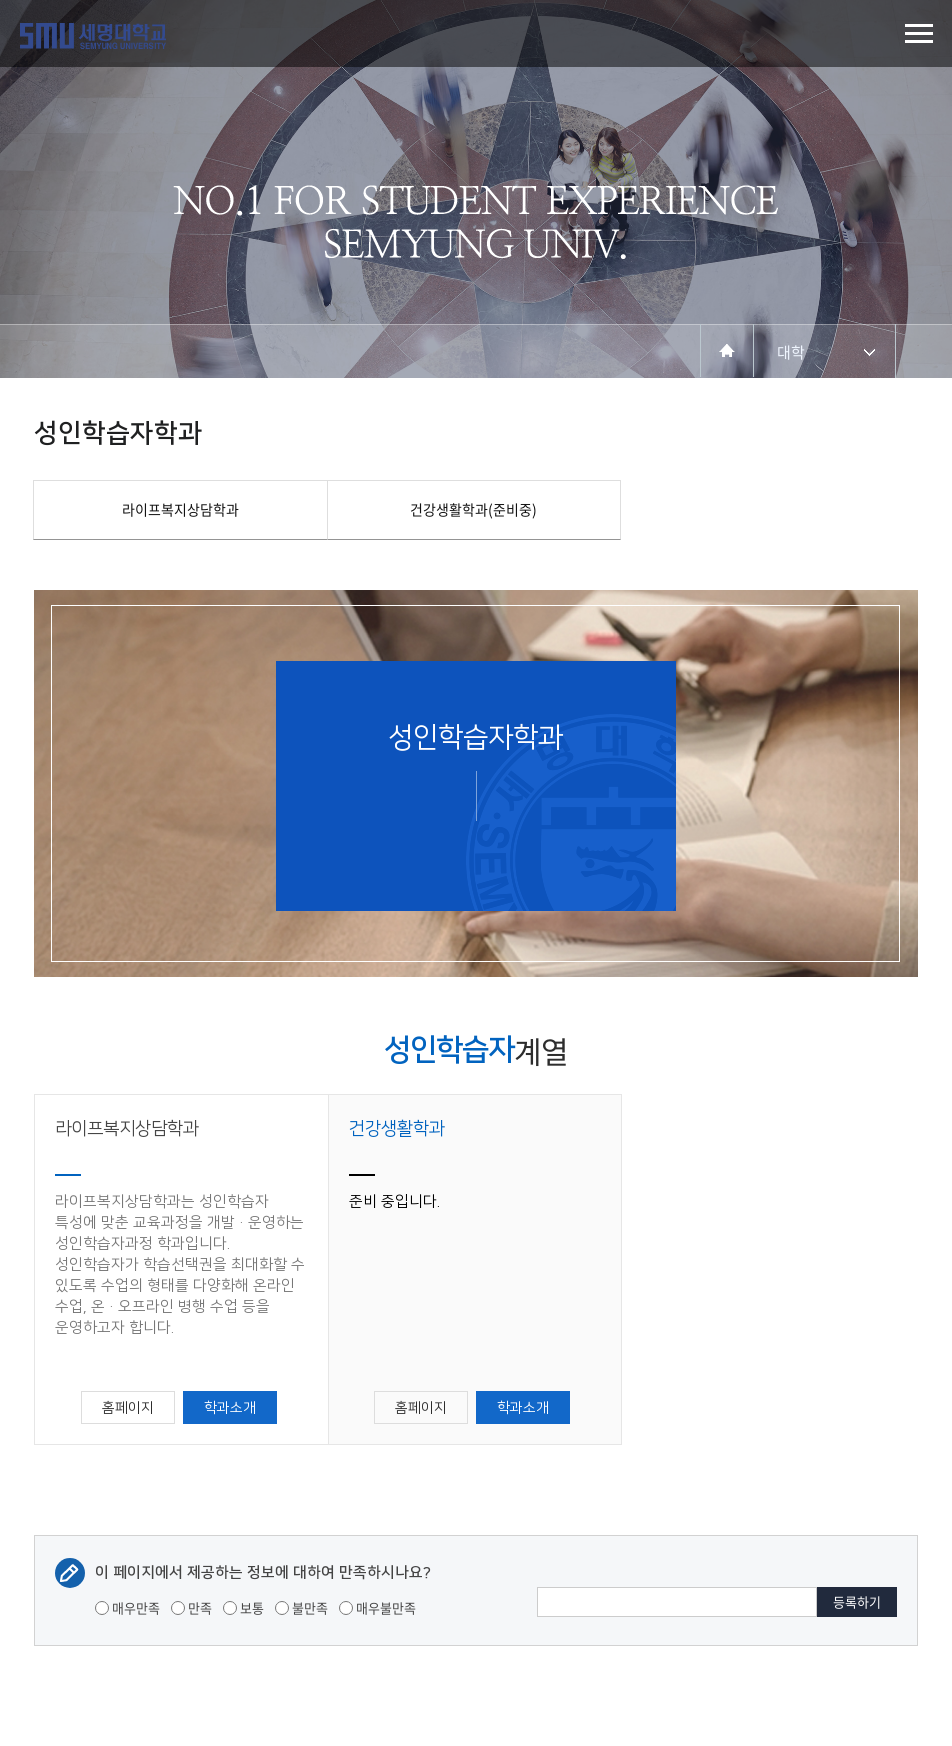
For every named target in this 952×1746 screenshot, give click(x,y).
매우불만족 (377, 1607)
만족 (191, 1607)
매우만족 (127, 1607)
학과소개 (230, 1408)
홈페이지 (128, 1408)
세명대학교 (93, 36)
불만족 (301, 1607)
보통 (243, 1607)
